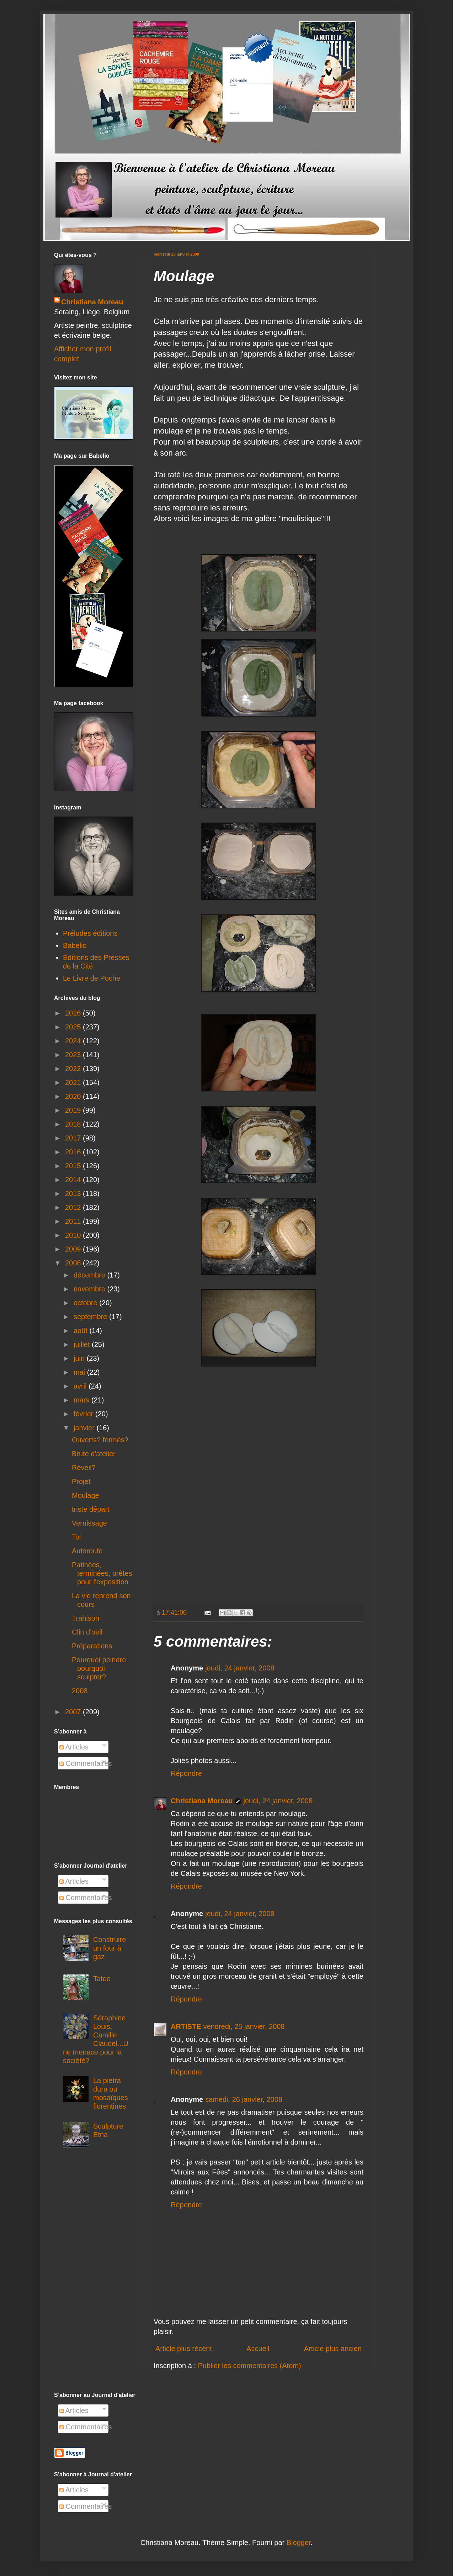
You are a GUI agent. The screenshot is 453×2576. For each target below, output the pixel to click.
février (84, 1414)
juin (80, 1358)
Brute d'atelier (94, 1454)
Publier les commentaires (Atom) (249, 2366)
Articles (74, 1747)
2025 (74, 1027)
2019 (74, 1110)
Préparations (92, 1646)
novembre (90, 1289)
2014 (74, 1180)
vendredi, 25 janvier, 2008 (244, 2026)
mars (82, 1400)
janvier (85, 1428)
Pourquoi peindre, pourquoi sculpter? (100, 1668)
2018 (74, 1124)
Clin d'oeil (87, 1632)
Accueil (257, 2348)
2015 (74, 1166)
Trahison (85, 1618)
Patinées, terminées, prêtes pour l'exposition (102, 1573)
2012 (74, 1207)
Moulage (85, 1495)
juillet (83, 1344)
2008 (74, 1263)
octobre (86, 1303)
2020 (74, 1096)
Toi (76, 1537)
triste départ (91, 1509)
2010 (74, 1235)
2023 (74, 1055)
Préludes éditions (90, 933)
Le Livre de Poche (91, 978)
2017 (74, 1138)
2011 (74, 1221)
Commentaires (85, 1763)
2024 (74, 1041)
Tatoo (102, 1979)
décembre (90, 1275)
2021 (74, 1082)
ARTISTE (186, 2026)
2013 (74, 1193)
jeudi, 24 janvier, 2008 (240, 1668)
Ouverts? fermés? (100, 1440)
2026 (74, 1013)
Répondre (186, 1773)
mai (80, 1372)
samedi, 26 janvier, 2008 (243, 2099)
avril (81, 1386)
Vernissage (89, 1523)
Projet (81, 1481)
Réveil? (84, 1467)
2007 (74, 1712)
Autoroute (87, 1551)
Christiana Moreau (202, 1801)
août (81, 1330)
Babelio (75, 945)
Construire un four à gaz (109, 1948)
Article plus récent (183, 2348)
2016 (74, 1152)
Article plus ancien (333, 2348)
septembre (91, 1317)
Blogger (299, 2542)
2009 (74, 1249)
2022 (74, 1068)
